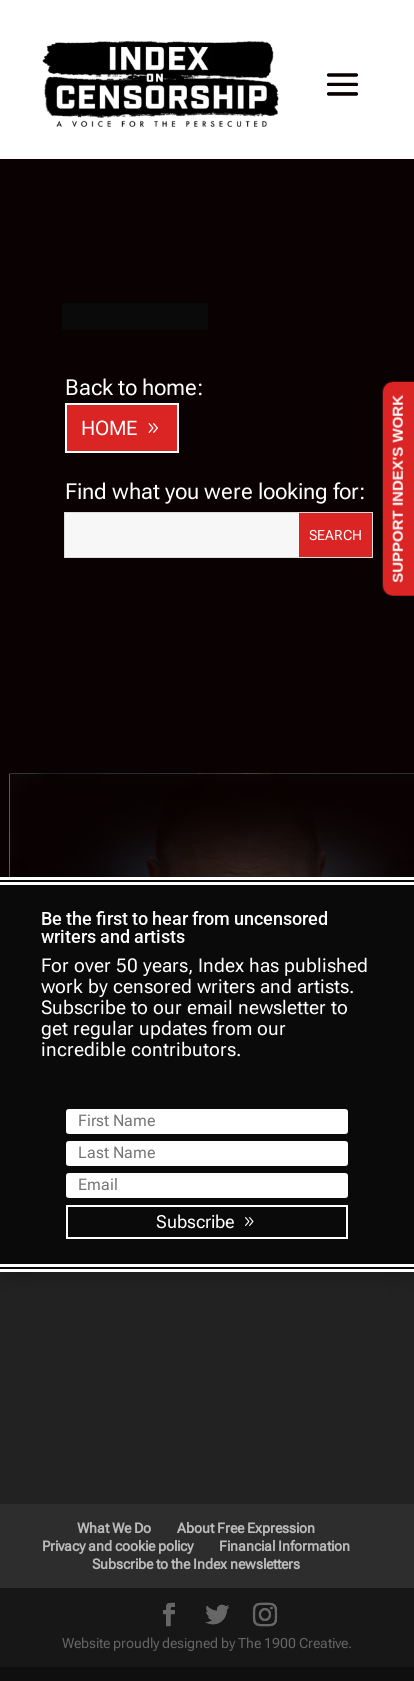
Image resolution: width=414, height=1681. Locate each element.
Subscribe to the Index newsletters (196, 1638)
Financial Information (284, 1620)
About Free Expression (246, 1602)
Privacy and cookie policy (117, 1620)
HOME (109, 502)
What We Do (114, 1602)
